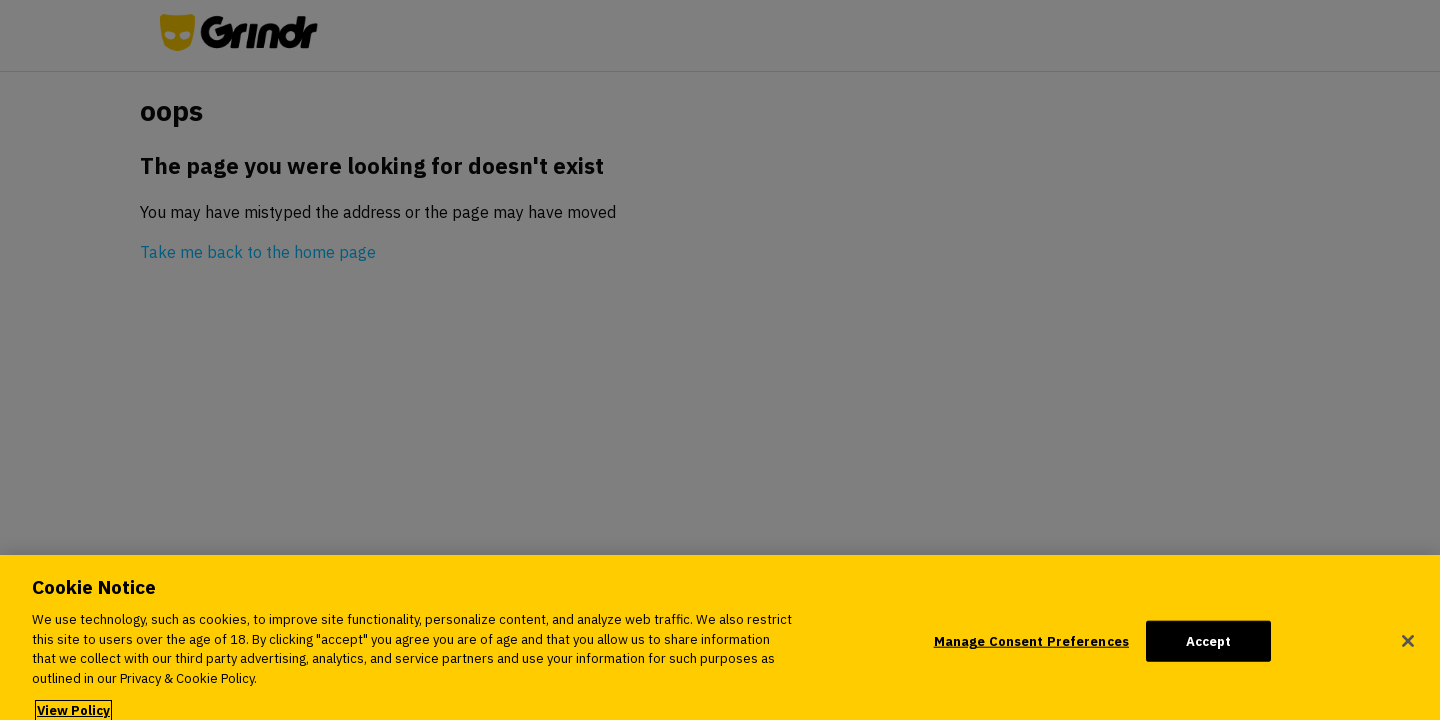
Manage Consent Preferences (1031, 650)
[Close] (1408, 650)
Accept (1209, 650)
